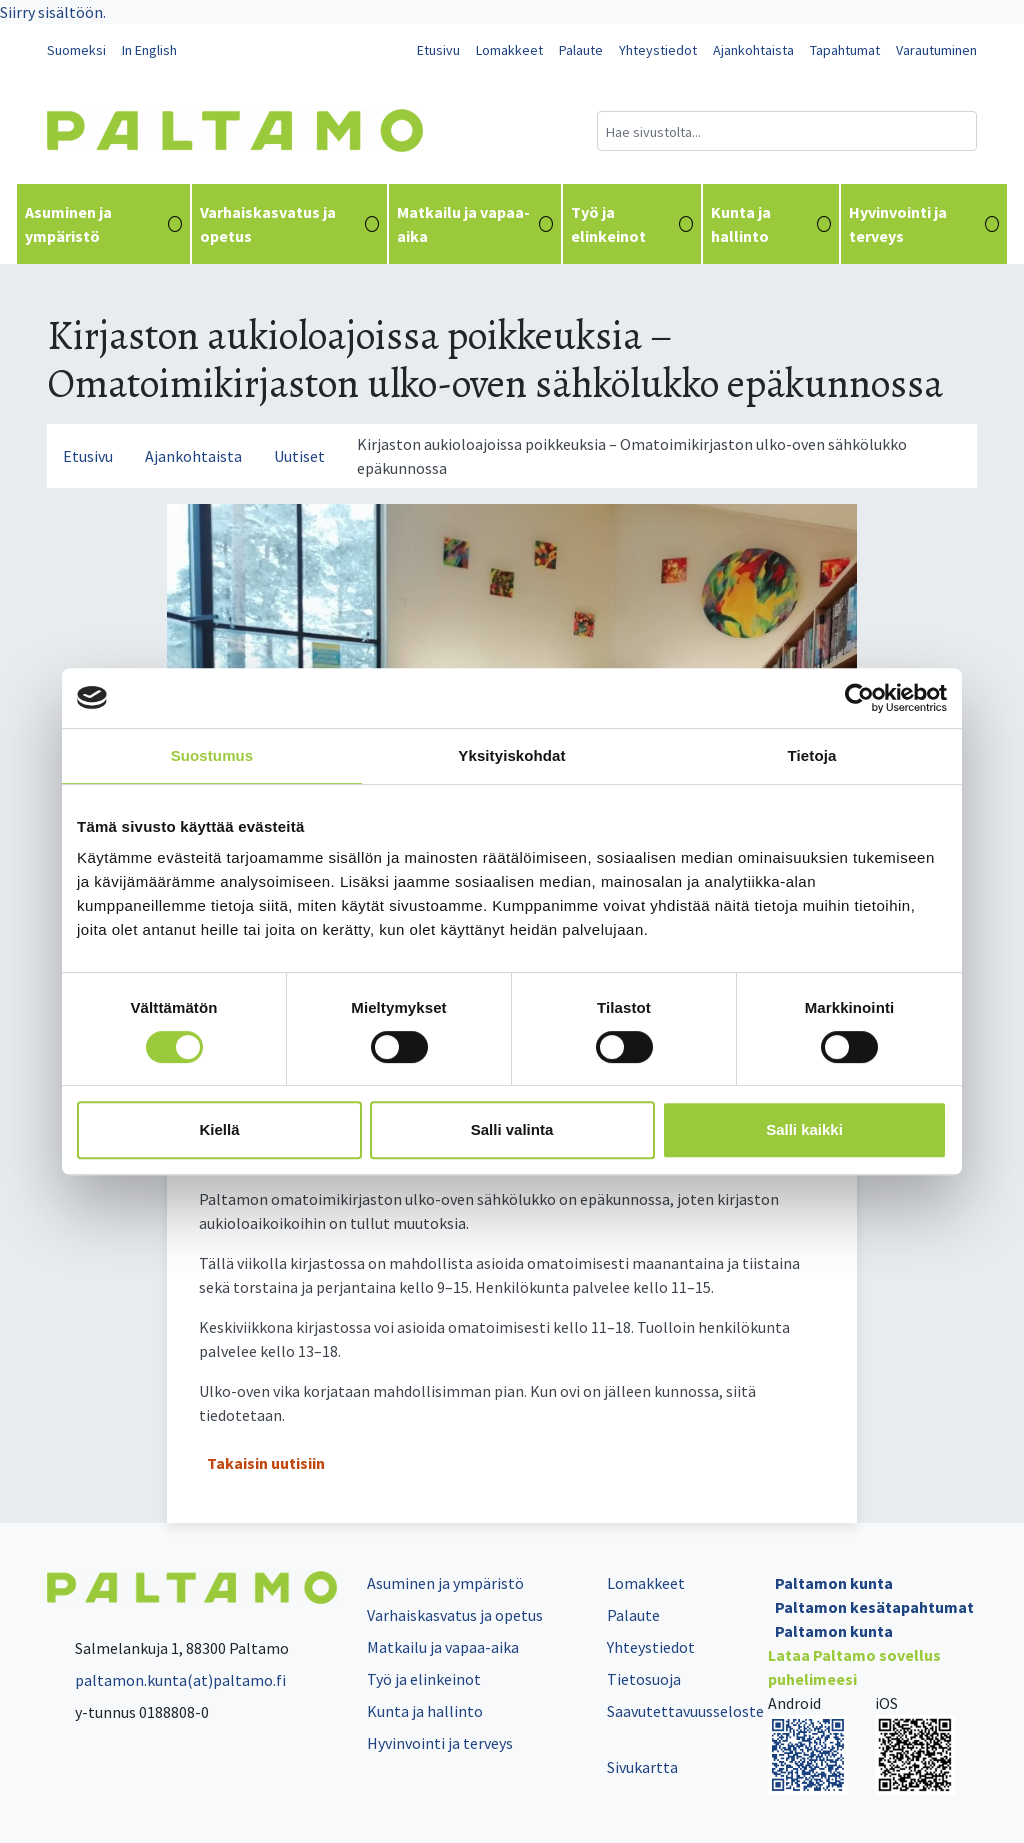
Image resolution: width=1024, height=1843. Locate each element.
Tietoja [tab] (812, 755)
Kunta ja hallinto (771, 224)
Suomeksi (76, 50)
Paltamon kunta (834, 1583)
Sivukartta (642, 1767)
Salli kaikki (804, 1129)
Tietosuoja (644, 1679)
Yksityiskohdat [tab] (511, 755)
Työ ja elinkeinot (631, 224)
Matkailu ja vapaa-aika (475, 224)
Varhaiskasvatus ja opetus (289, 224)
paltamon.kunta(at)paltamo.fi (166, 1680)
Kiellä (219, 1129)
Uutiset (299, 456)
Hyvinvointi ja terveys (924, 224)
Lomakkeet (509, 50)
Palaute (581, 50)
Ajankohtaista (753, 50)
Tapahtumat (845, 50)
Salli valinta (512, 1129)
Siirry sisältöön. (53, 12)
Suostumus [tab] (212, 755)
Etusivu (438, 50)
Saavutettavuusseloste (685, 1711)
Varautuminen (936, 50)
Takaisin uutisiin (266, 1463)
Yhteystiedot (658, 50)
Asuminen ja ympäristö (103, 224)
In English (149, 50)
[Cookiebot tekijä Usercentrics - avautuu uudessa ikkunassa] (859, 698)
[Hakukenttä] (787, 131)
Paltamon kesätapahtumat (874, 1607)
